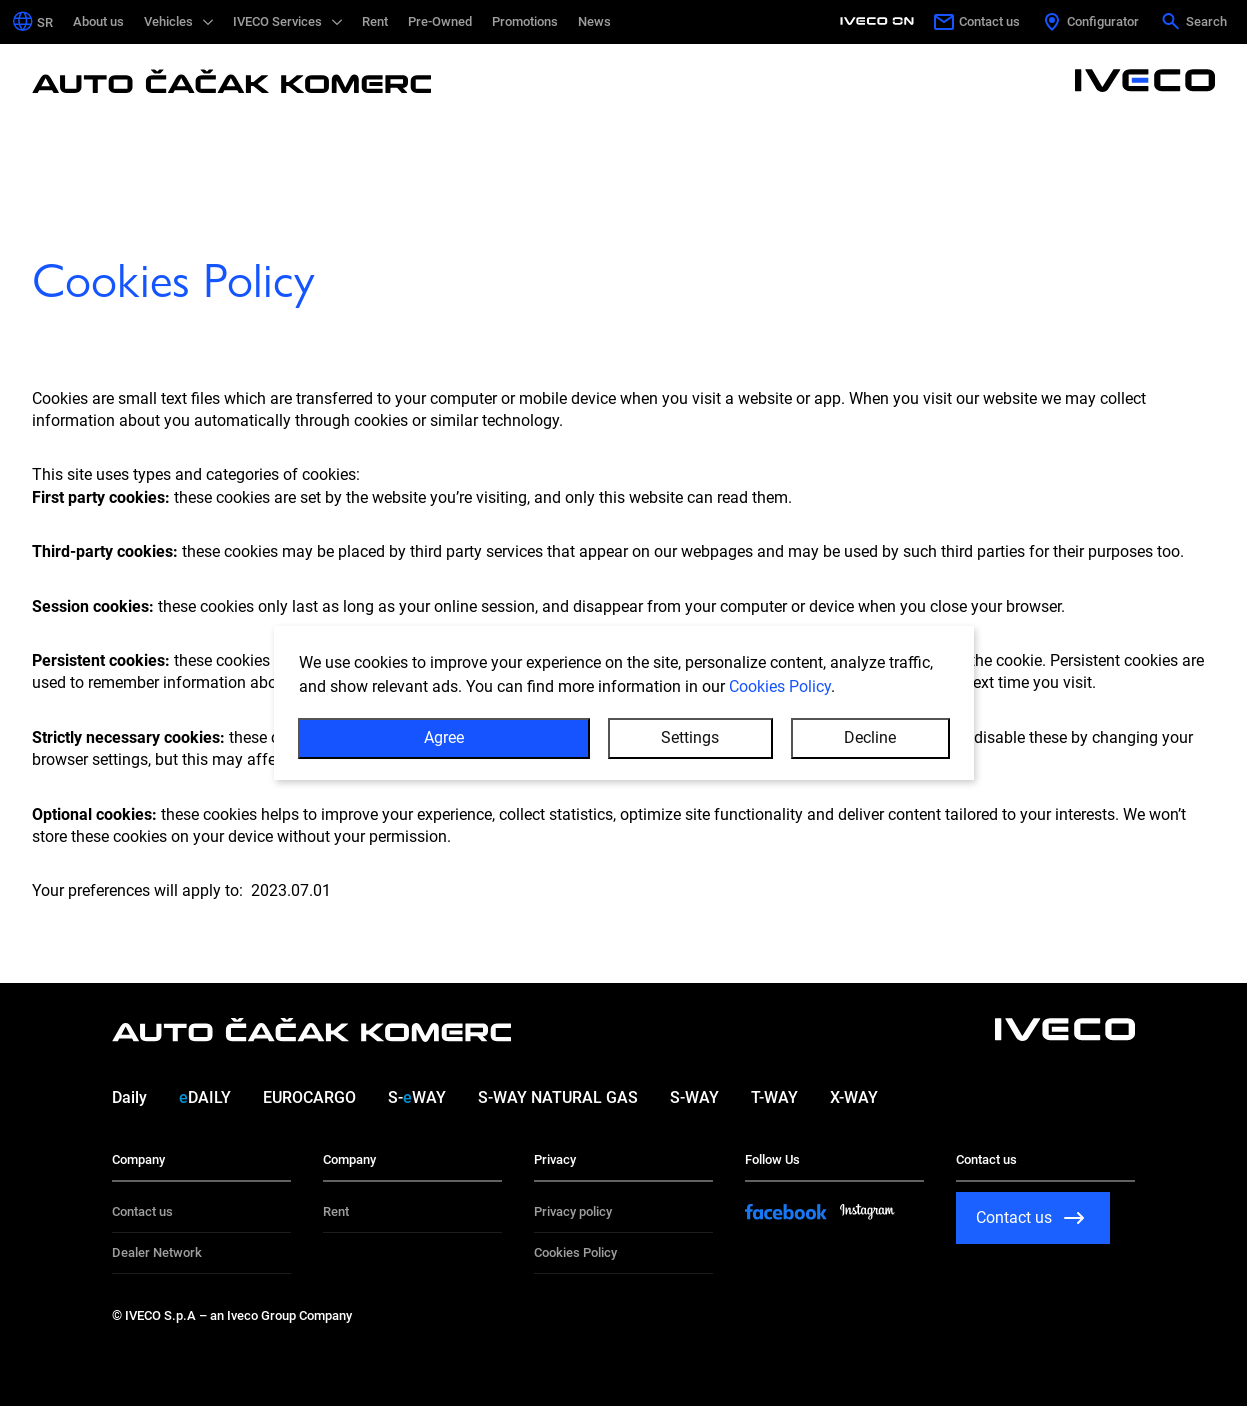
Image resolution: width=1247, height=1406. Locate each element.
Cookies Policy (780, 686)
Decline (870, 737)
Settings (690, 737)
